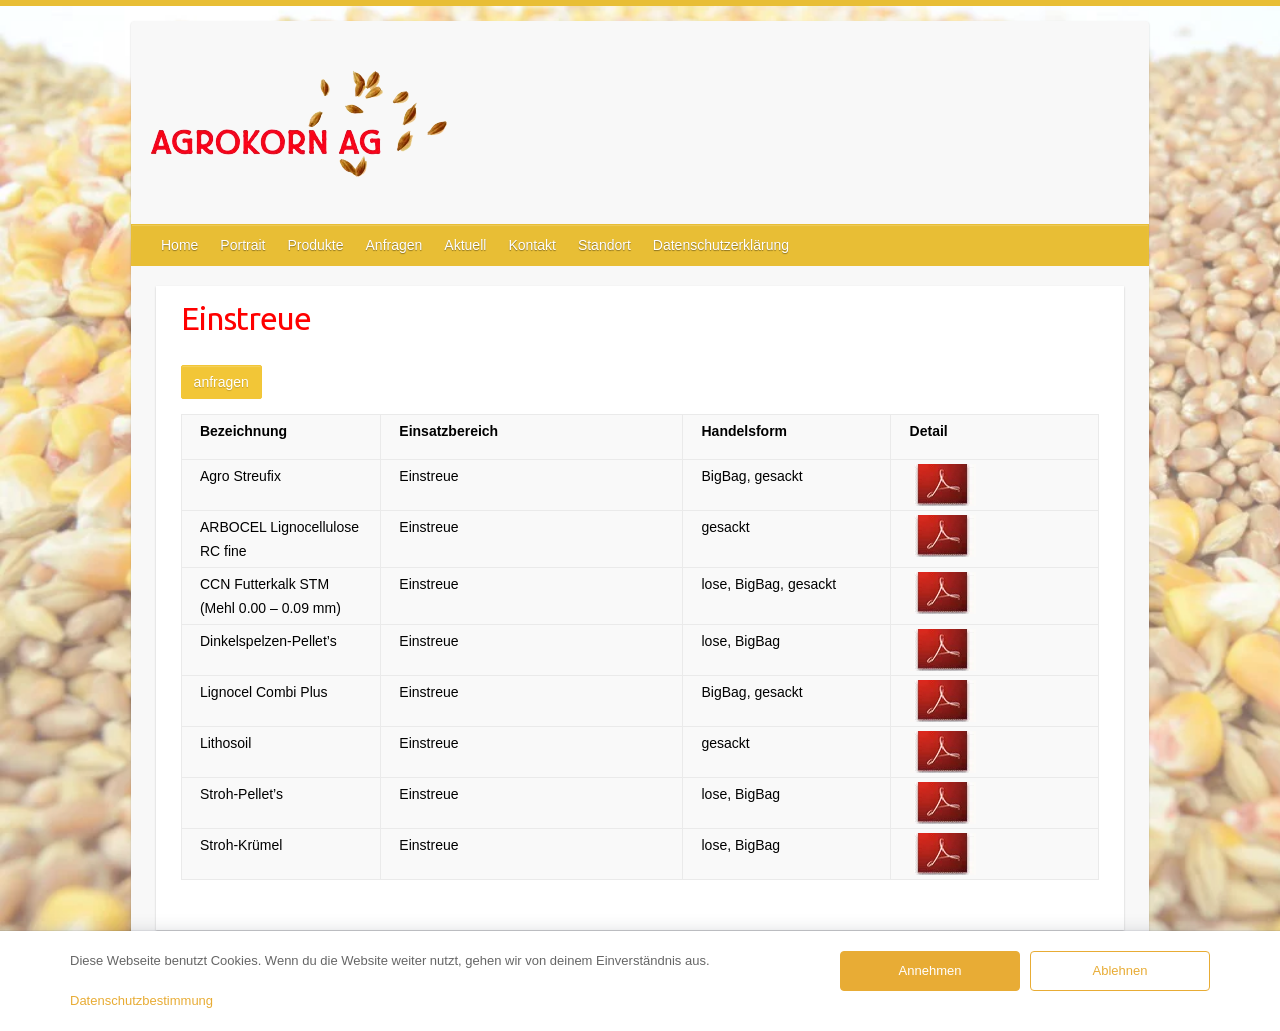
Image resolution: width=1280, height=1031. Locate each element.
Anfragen (394, 245)
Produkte (315, 245)
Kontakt (531, 245)
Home (179, 245)
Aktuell (465, 245)
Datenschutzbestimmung (141, 1000)
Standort (604, 245)
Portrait (242, 245)
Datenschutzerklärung (721, 245)
